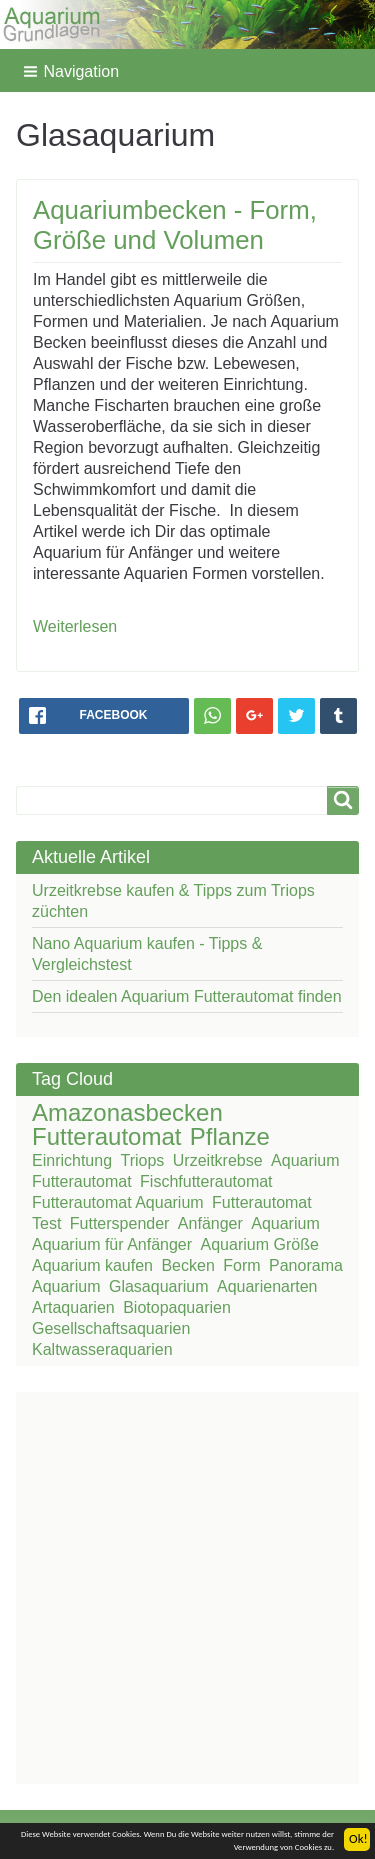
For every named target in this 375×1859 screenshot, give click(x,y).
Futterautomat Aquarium (118, 1202)
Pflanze (230, 1136)
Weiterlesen (75, 626)
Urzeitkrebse (218, 1160)
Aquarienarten (267, 1286)
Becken (187, 1265)
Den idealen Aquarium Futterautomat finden (187, 996)
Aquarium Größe (260, 1244)
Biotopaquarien (177, 1307)
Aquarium (285, 1223)
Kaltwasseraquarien (102, 1349)
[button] (71, 70)
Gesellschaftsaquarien (111, 1328)
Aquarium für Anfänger (112, 1244)
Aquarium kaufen (92, 1265)
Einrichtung (72, 1160)
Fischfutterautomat (206, 1181)
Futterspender (120, 1223)
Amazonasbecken (127, 1112)
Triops (143, 1160)
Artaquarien (73, 1307)
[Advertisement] (187, 1585)
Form (241, 1265)
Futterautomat (106, 1136)
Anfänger (210, 1223)
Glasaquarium (159, 1286)
